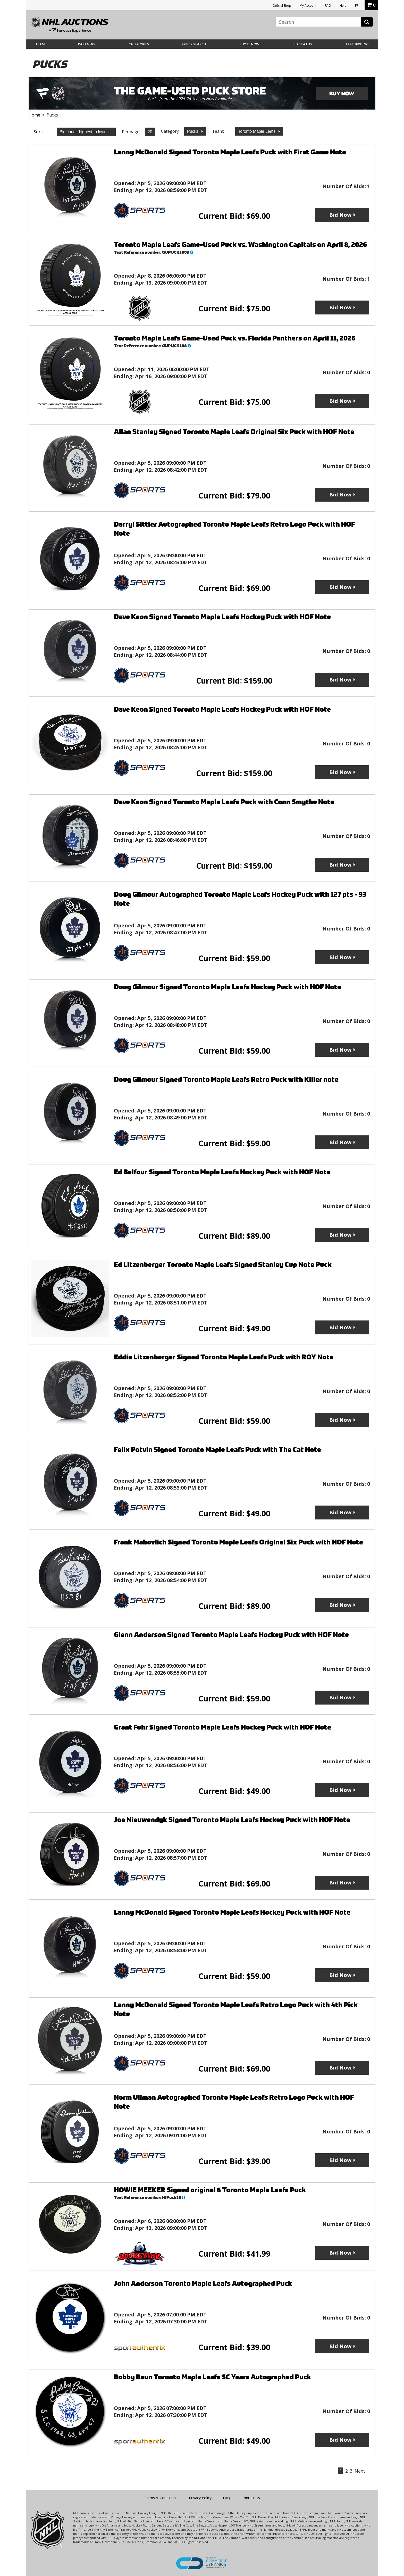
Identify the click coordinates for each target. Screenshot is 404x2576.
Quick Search (194, 44)
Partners (86, 44)
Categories (139, 44)
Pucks (193, 131)
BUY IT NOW (249, 44)
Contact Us (250, 2497)
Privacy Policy (200, 2497)
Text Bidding (357, 44)
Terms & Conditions (161, 2497)
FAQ (328, 5)
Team (40, 44)
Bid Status (302, 44)
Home (34, 115)
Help (343, 5)
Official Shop (282, 5)
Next (360, 2471)
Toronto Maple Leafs (257, 131)
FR (356, 5)
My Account (308, 5)
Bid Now (340, 214)
